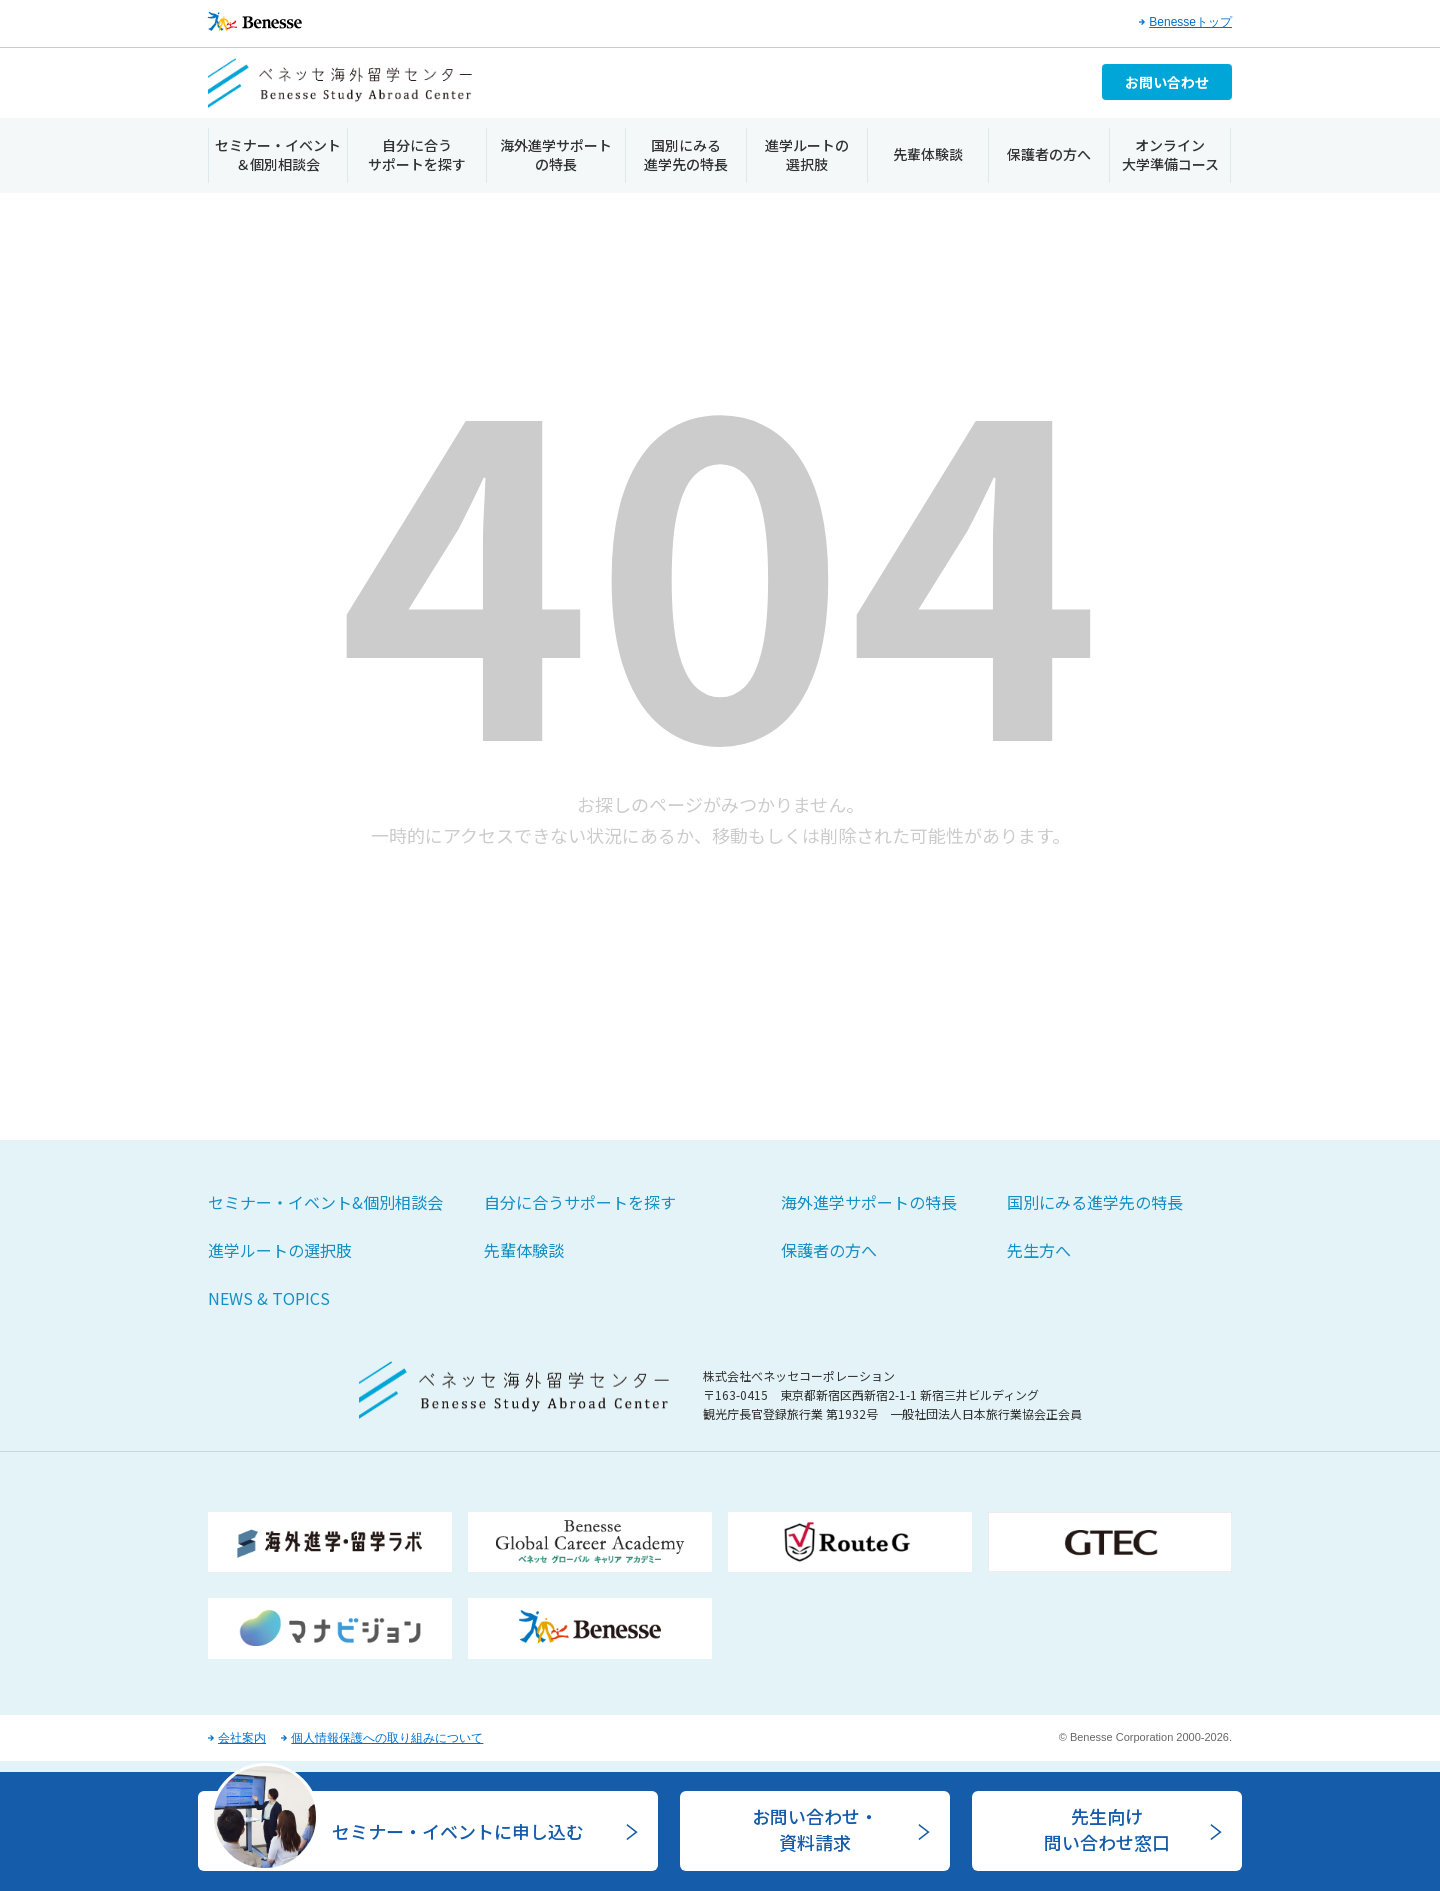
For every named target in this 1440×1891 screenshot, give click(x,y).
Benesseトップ (1190, 22)
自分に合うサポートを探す (417, 155)
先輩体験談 (928, 154)
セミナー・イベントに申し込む (458, 1831)
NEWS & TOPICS (269, 1298)
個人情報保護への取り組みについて (387, 1738)
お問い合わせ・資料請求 (815, 1829)
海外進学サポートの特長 (556, 155)
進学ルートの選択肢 (807, 155)
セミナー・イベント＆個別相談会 (278, 155)
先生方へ (1039, 1250)
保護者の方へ (1049, 154)
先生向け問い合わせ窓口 (1107, 1829)
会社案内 (242, 1738)
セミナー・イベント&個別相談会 (325, 1202)
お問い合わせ (1167, 82)
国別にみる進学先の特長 (686, 155)
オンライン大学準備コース (1170, 155)
